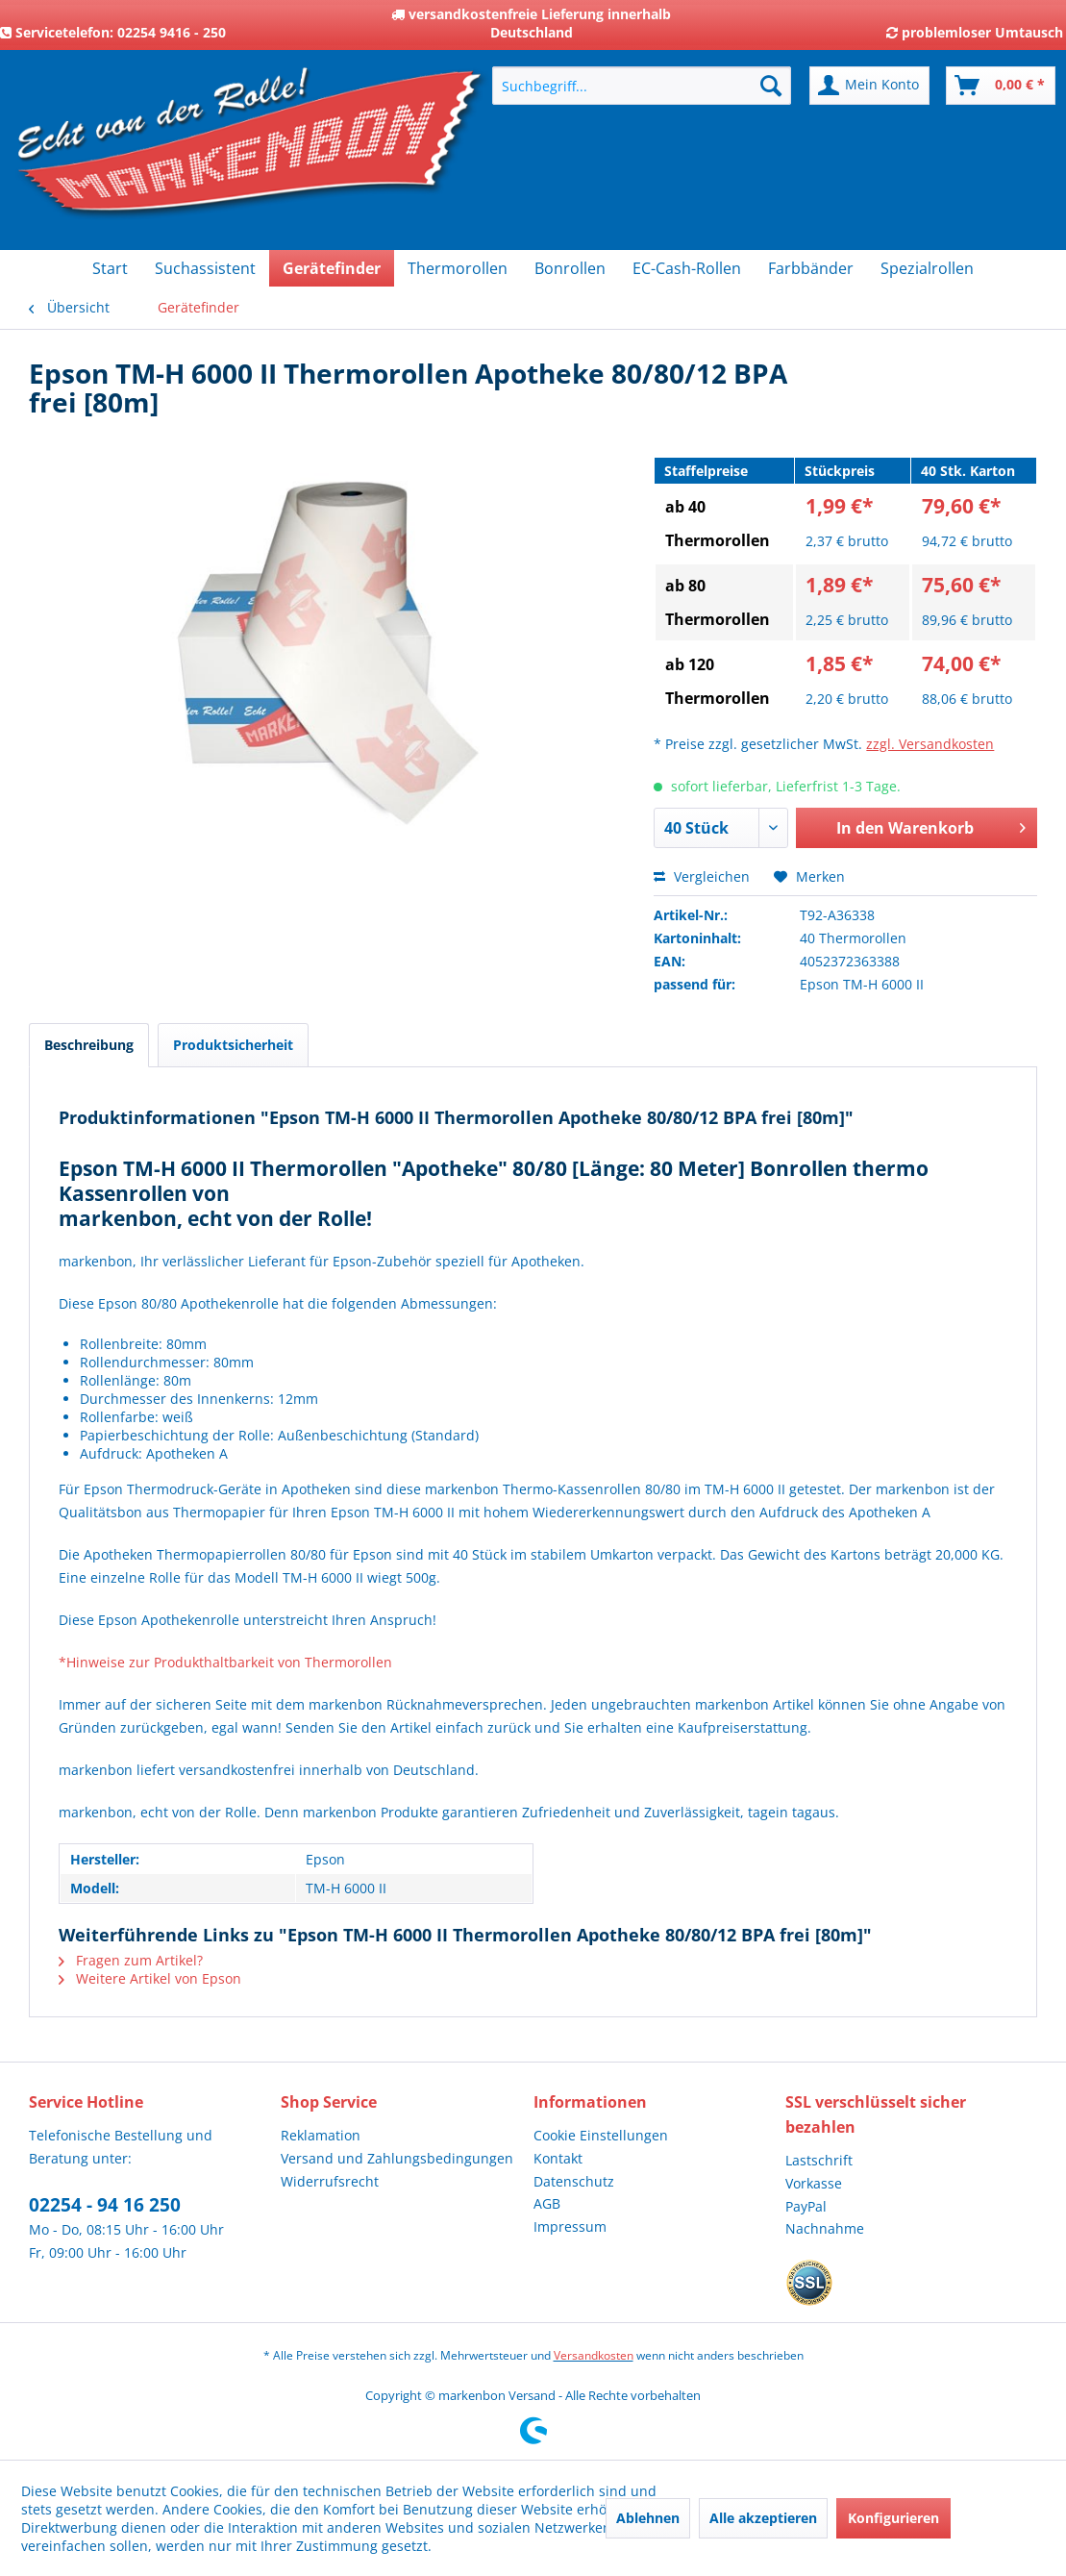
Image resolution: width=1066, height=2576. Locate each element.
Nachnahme (824, 2228)
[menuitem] (641, 85)
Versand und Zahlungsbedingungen (397, 2158)
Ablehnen (648, 2518)
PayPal (806, 2206)
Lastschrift (819, 2160)
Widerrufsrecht (330, 2181)
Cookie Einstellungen (600, 2135)
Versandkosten (593, 2355)
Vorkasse (813, 2183)
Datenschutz (573, 2181)
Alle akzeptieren (763, 2518)
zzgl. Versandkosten (930, 744)
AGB (546, 2203)
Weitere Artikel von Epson (150, 1978)
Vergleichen (702, 876)
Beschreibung (89, 1045)
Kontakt (558, 2158)
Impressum (570, 2226)
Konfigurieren (893, 2518)
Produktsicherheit (233, 1045)
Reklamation (320, 2135)
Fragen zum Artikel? (131, 1960)
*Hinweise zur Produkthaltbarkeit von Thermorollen (225, 1662)
